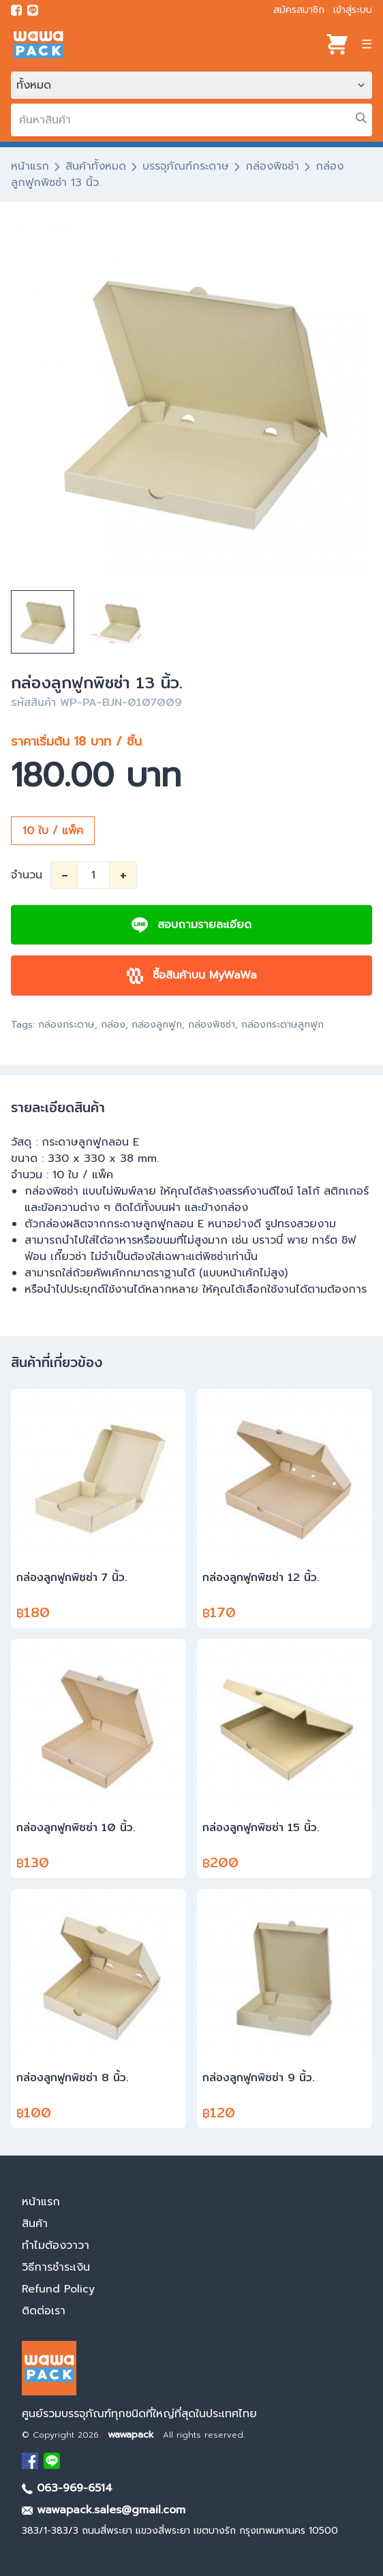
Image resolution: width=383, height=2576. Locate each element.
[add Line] (52, 2461)
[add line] (32, 10)
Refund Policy (58, 2289)
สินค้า (35, 2223)
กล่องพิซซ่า (272, 166)
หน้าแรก (30, 166)
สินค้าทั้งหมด (95, 166)
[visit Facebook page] (16, 10)
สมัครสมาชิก (298, 10)
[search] (191, 120)
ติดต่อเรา (43, 2311)
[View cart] (337, 44)
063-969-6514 (67, 2488)
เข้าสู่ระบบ (352, 10)
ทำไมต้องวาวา (55, 2245)
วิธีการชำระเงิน (56, 2267)
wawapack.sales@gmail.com (103, 2510)
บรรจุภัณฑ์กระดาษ (185, 166)
